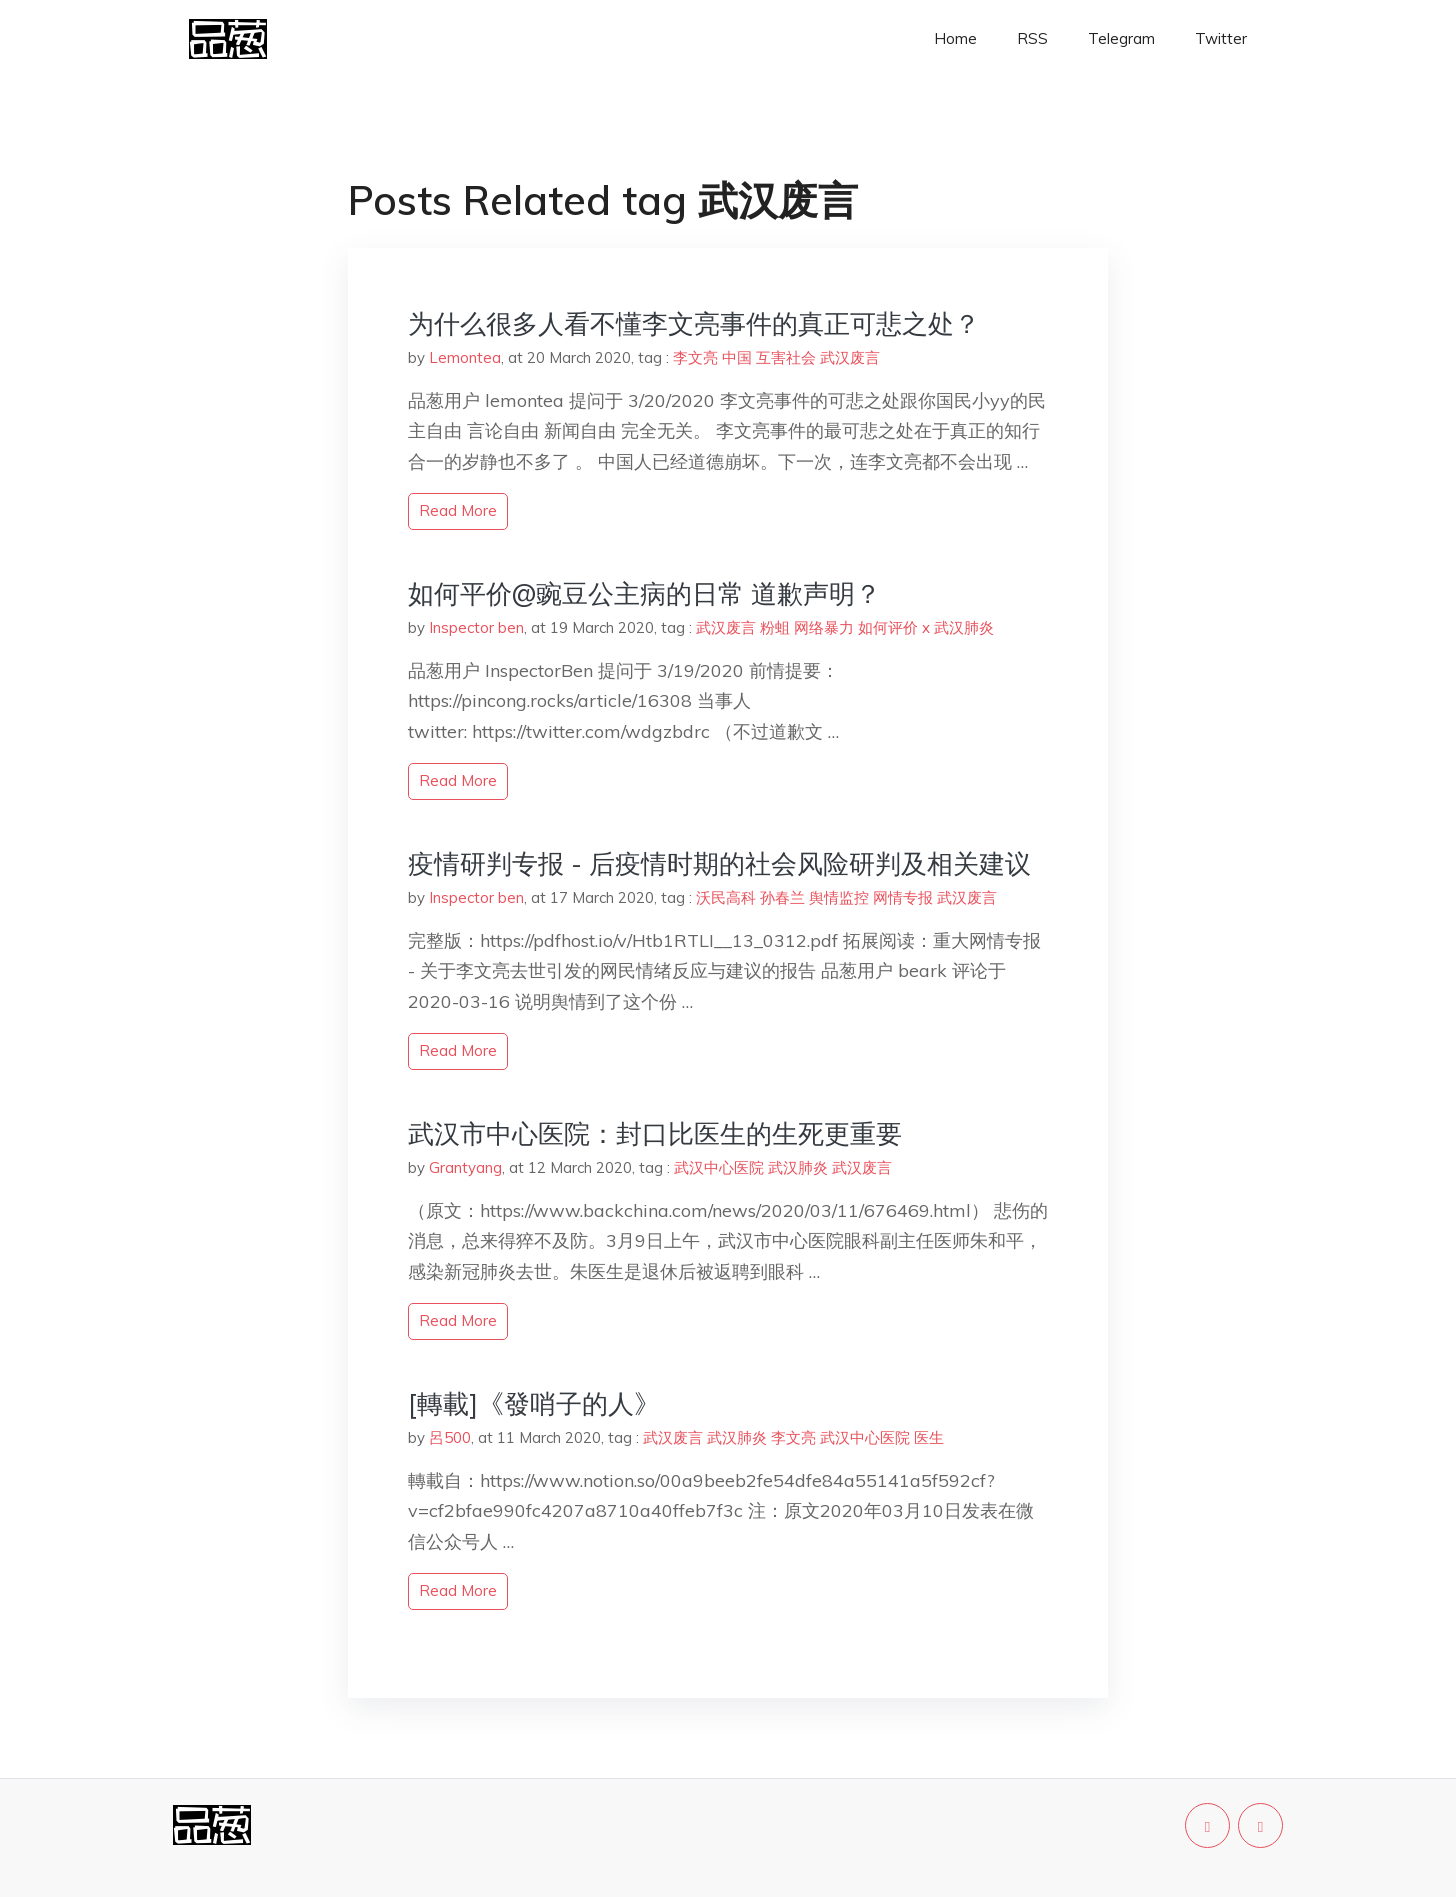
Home (955, 38)
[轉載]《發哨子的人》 (534, 1403)
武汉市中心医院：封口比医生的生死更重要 (655, 1133)
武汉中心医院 (719, 1167)
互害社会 (786, 357)
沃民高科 (726, 897)
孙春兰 (782, 897)
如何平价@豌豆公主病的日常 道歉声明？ (644, 593)
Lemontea (465, 357)
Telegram (1121, 38)
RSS (1032, 38)
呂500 (450, 1437)
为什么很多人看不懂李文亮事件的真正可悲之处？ (694, 323)
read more (458, 510)
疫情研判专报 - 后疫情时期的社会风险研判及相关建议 (719, 863)
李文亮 (695, 357)
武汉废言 (850, 357)
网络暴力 (824, 627)
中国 (737, 357)
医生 (929, 1437)
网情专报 (903, 897)
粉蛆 (775, 627)
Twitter (1221, 38)
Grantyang (465, 1167)
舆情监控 (839, 897)
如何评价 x (894, 627)
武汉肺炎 (964, 627)
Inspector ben (476, 627)
